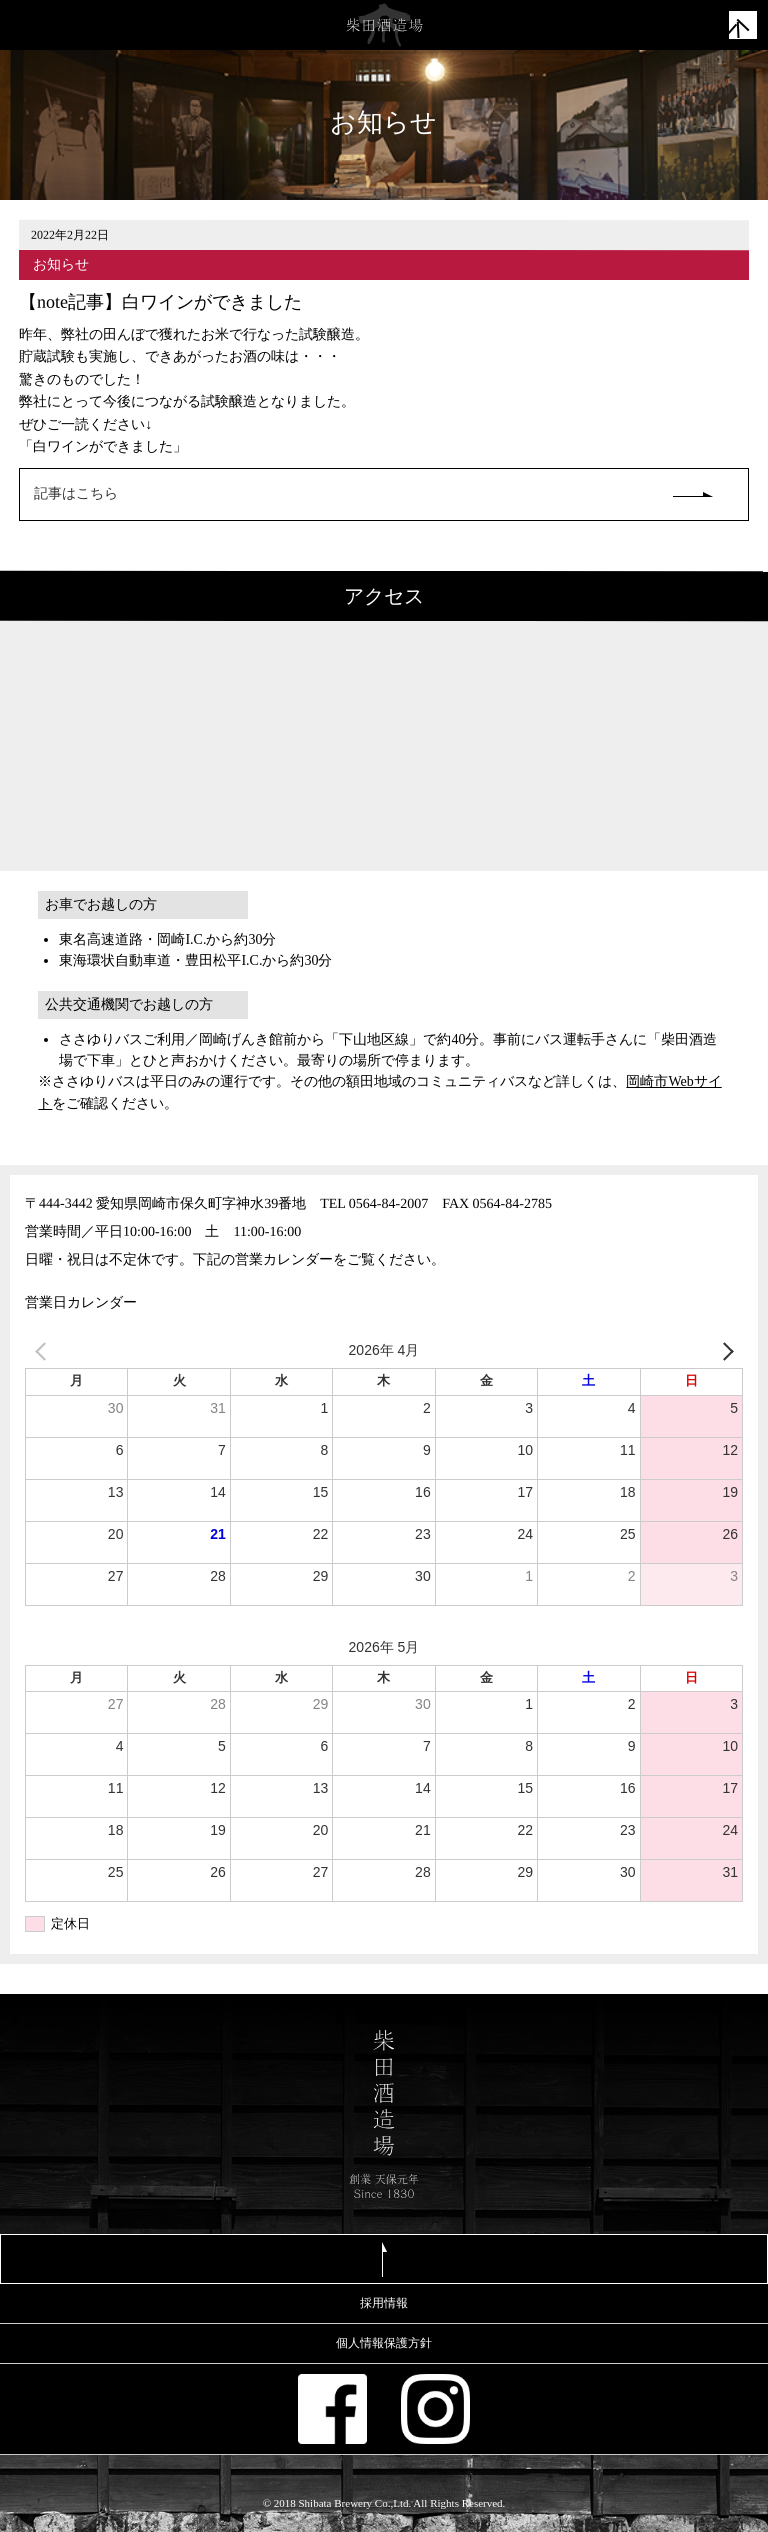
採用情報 (384, 2303)
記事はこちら (76, 493)
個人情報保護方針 (384, 2343)
